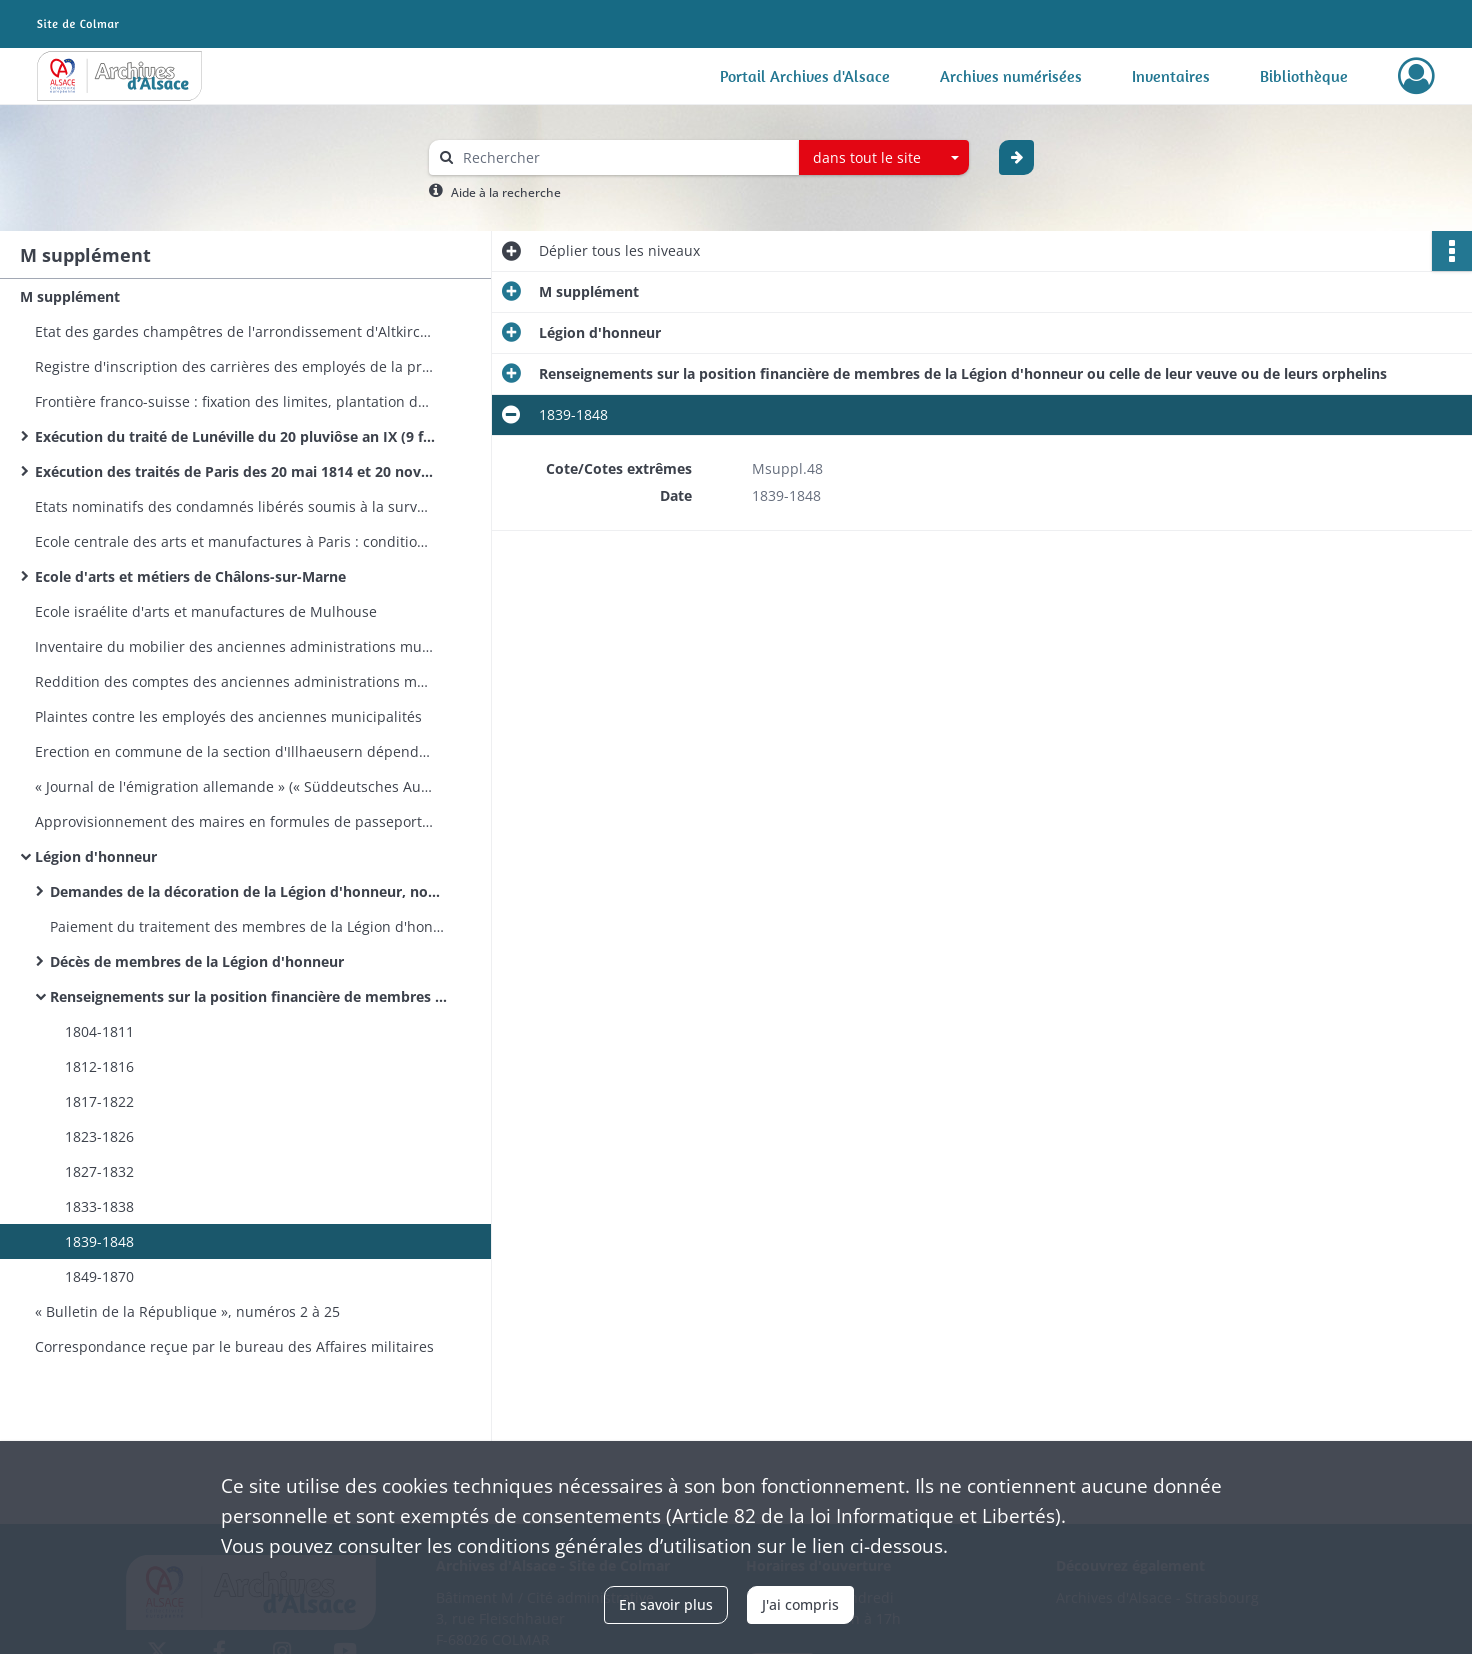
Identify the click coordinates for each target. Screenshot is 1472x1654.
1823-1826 (99, 1136)
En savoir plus (666, 1604)
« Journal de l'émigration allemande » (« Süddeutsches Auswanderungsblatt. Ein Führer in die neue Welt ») (235, 786)
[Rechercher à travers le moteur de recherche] (624, 157)
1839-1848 (99, 1241)
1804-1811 (99, 1031)
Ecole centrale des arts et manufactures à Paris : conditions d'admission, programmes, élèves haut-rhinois (235, 541)
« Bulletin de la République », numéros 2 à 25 (187, 1311)
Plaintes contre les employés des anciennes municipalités (228, 716)
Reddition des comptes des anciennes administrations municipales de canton (235, 681)
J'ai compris (800, 1604)
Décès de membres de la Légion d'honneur (197, 961)
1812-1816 (99, 1066)
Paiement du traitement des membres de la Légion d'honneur (250, 926)
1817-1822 (99, 1101)
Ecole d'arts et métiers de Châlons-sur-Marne (190, 576)
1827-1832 (99, 1171)
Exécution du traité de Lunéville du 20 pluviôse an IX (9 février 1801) (235, 436)
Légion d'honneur (96, 856)
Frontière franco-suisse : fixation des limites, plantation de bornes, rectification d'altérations (235, 401)
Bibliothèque (1304, 76)
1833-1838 (99, 1206)
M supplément (70, 296)
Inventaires (1171, 76)
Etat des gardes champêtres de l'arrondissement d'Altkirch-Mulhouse (235, 331)
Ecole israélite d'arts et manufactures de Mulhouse (206, 611)
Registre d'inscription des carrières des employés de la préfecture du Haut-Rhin (235, 366)
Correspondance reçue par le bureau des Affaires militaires (234, 1346)
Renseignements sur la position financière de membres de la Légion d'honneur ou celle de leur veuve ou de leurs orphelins (250, 996)
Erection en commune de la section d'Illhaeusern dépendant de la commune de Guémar (235, 751)
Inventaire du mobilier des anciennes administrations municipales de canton (235, 646)
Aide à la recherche (506, 192)
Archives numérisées (1011, 76)
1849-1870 (99, 1276)
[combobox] (884, 158)
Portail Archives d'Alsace (805, 76)
